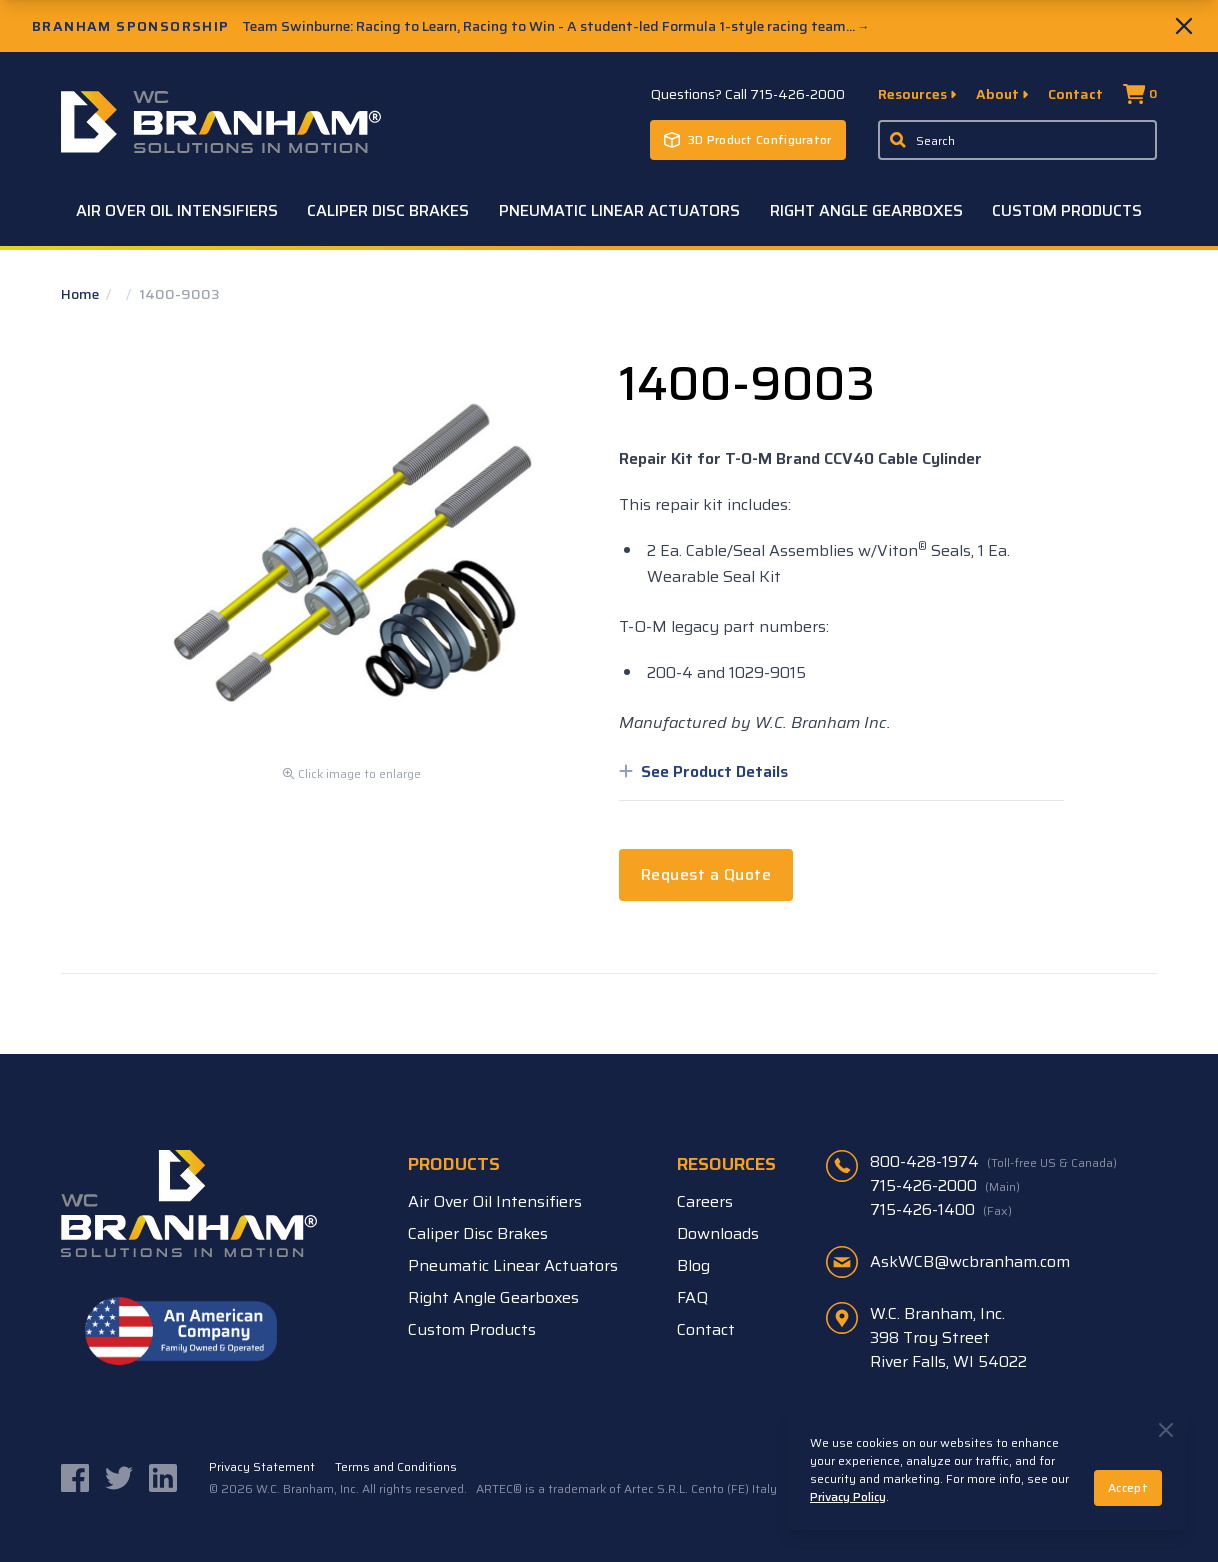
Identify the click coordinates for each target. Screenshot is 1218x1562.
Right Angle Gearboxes (866, 210)
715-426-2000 (945, 1186)
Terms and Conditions (396, 1467)
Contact (1075, 94)
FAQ (692, 1297)
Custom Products (1067, 210)
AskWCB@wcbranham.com (970, 1261)
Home (81, 294)
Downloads (718, 1233)
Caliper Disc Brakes (388, 210)
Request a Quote (706, 874)
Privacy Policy (848, 1496)
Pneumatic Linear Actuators (619, 210)
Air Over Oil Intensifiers (177, 210)
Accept (1128, 1487)
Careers (705, 1201)
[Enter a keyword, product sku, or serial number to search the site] (1018, 140)
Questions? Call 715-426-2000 (748, 94)
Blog (693, 1265)
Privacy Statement (262, 1467)
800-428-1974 (993, 1162)
